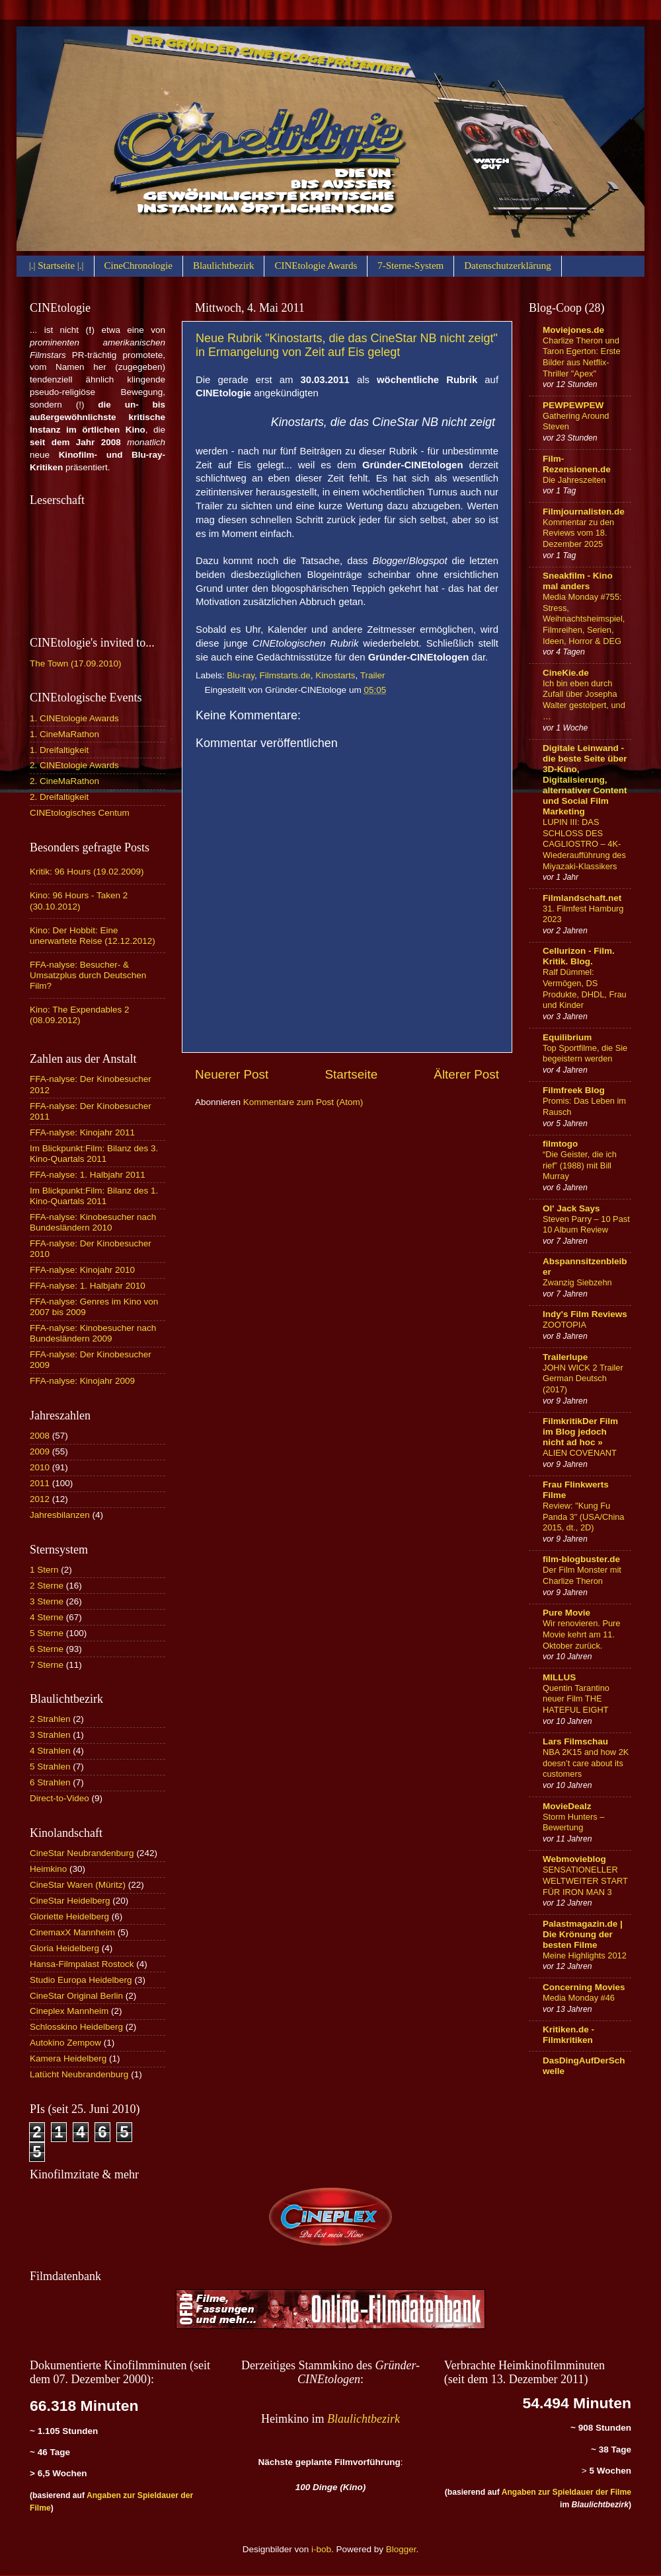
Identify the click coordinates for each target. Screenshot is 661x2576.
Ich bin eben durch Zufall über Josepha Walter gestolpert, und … (584, 699)
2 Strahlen (50, 1719)
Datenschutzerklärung (507, 265)
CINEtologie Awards (315, 265)
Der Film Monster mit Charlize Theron (582, 1575)
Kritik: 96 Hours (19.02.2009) (87, 872)
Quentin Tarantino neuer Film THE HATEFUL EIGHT (576, 1699)
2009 (40, 1451)
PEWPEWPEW (573, 405)
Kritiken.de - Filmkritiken (568, 2034)
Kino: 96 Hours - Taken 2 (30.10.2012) (79, 900)
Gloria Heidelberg (64, 1948)
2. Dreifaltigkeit (59, 797)
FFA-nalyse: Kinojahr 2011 (82, 1132)
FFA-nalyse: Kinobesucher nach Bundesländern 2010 (93, 1222)
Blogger (401, 2549)
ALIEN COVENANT (580, 1453)
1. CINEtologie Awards (74, 718)
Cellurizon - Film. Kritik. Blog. (579, 956)
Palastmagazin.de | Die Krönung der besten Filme (583, 1934)
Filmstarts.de (285, 675)
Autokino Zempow (65, 2043)
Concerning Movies (584, 1987)
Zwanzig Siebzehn (577, 1282)
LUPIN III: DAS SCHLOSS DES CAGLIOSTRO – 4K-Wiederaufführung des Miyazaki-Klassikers (584, 844)
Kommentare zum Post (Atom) (303, 1102)
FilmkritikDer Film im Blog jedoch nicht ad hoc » (580, 1431)
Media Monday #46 (579, 1998)
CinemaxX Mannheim (72, 1932)
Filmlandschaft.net (582, 898)
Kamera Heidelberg (68, 2058)
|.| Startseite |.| (56, 265)
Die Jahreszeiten (574, 480)
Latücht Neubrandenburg (79, 2074)
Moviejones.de (573, 330)
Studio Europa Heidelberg (81, 1980)
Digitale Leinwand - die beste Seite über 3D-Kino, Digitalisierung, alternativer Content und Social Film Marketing (585, 779)
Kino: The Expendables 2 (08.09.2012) (80, 1015)
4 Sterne (46, 1617)
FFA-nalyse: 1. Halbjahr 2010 (87, 1286)
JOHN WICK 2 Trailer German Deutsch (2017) (583, 1378)
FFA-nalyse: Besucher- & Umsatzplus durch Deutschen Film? (88, 975)
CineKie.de (566, 673)
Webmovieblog (574, 1859)
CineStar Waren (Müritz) (78, 1885)
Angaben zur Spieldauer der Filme (566, 2492)
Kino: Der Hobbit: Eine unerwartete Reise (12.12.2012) (92, 935)
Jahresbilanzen (60, 1515)
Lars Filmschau (575, 1741)
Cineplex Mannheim (69, 2011)
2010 (40, 1467)
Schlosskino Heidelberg (76, 2027)
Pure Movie (566, 1613)
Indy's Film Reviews (585, 1314)
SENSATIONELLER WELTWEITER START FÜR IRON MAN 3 (585, 1880)
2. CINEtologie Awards (74, 765)
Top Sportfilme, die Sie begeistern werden (585, 1053)
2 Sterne (46, 1586)
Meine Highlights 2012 (585, 1955)
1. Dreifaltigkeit (59, 750)
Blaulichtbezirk (223, 265)
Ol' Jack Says (571, 1208)
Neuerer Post (231, 1074)
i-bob (321, 2549)
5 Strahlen (50, 1766)
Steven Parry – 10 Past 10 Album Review (586, 1224)
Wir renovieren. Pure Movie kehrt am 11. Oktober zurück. (582, 1634)
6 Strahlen (50, 1782)
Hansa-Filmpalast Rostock (82, 1964)
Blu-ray (240, 675)
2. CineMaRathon (64, 781)
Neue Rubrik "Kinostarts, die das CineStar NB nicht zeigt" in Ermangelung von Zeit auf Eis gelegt (347, 345)
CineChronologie (138, 265)
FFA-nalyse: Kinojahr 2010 (82, 1270)
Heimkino (48, 1869)
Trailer (372, 675)
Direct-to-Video (59, 1798)
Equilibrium (567, 1037)
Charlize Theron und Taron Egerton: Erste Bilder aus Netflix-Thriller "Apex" (582, 357)
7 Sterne (46, 1665)
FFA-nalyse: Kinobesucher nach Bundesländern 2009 (93, 1333)
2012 (40, 1499)
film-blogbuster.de (581, 1559)
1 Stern (44, 1570)
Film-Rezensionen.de (577, 464)
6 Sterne (46, 1649)
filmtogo (560, 1144)
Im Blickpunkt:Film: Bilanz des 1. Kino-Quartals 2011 (94, 1196)
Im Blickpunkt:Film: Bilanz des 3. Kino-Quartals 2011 (94, 1153)
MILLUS (559, 1677)
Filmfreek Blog (574, 1090)
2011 (40, 1483)
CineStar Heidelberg (70, 1901)
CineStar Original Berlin (76, 1996)
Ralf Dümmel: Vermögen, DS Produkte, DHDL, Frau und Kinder (585, 988)
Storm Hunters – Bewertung (573, 1822)
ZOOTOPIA (564, 1325)
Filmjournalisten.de (584, 512)
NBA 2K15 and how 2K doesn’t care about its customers (586, 1763)
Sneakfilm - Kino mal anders (578, 581)
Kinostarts (335, 675)
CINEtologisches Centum (80, 813)
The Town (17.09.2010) (76, 663)
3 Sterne (46, 1601)
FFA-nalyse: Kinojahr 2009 (82, 1381)
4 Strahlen (50, 1751)
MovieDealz (567, 1806)
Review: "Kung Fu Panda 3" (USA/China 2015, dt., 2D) (584, 1516)
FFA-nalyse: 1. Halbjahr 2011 (87, 1175)
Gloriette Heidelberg (69, 1916)
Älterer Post (466, 1074)
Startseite (351, 1074)
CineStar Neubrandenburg (82, 1853)
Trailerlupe (565, 1357)
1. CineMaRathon (64, 734)
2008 (40, 1436)
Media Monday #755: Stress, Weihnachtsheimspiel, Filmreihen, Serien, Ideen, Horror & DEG (584, 619)
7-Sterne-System (410, 265)
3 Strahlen (50, 1735)
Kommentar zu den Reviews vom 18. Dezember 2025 (578, 533)
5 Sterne (46, 1633)
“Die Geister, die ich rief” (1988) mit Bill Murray (580, 1165)
